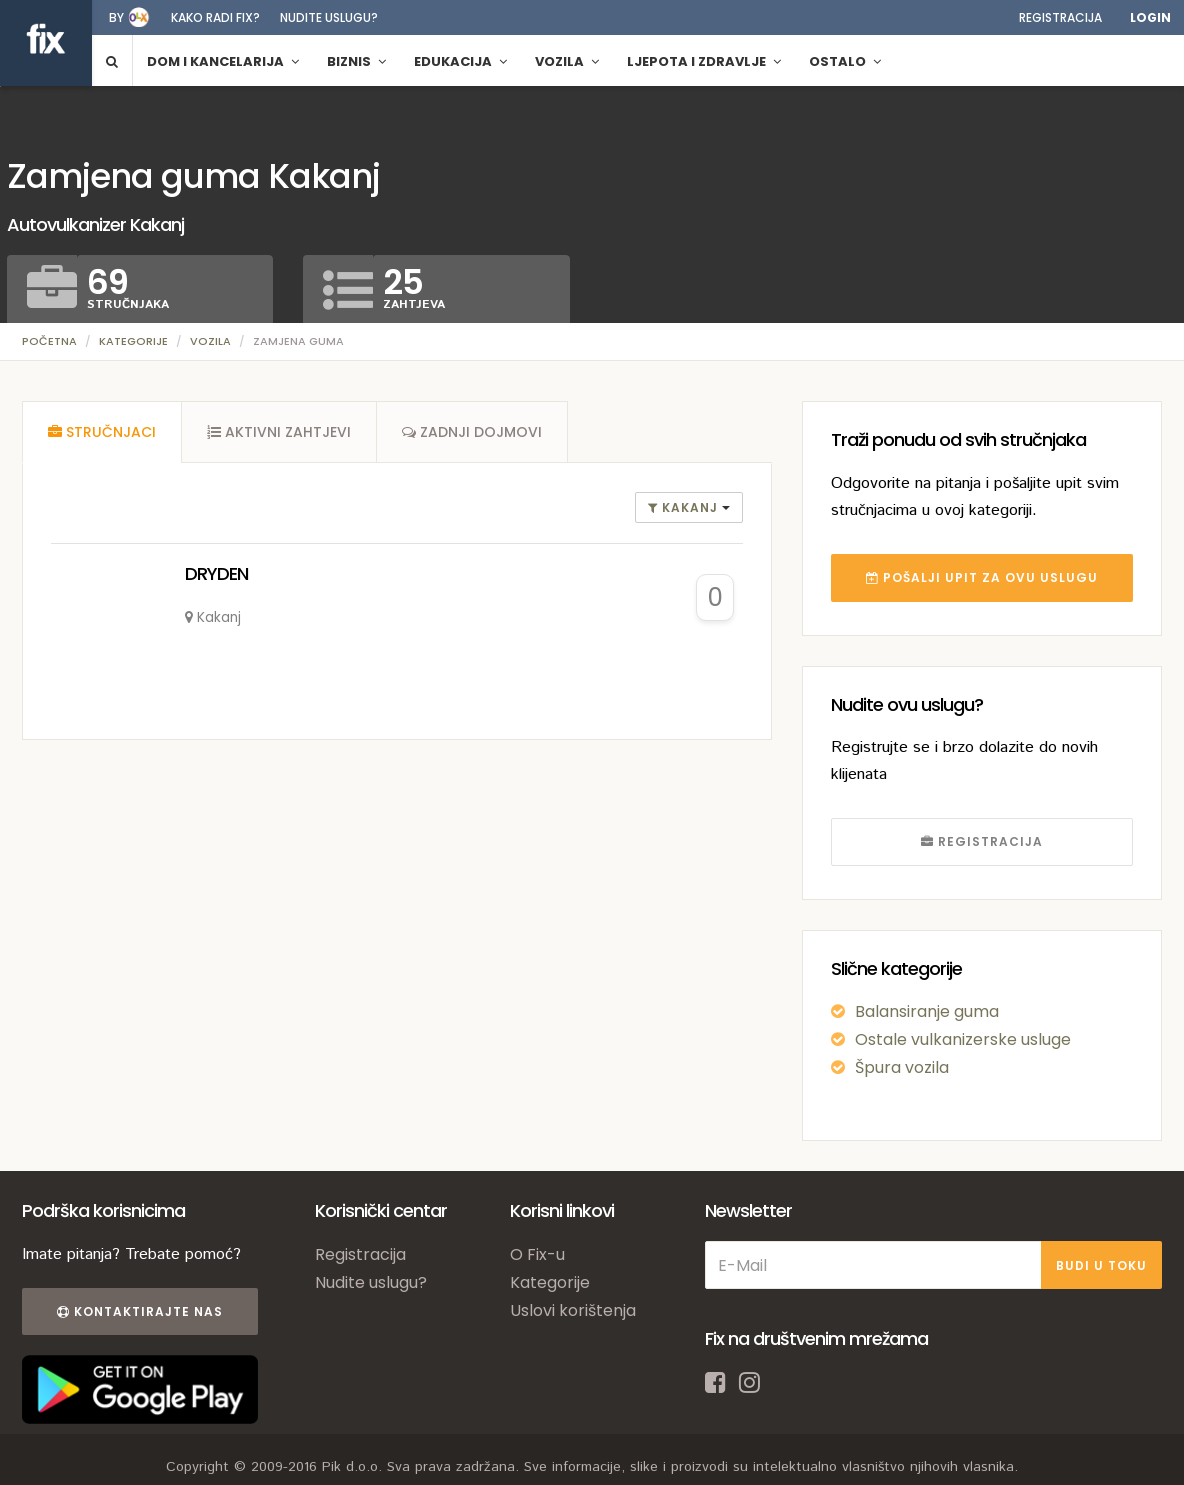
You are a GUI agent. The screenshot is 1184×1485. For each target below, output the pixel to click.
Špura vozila (902, 1067)
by (116, 17)
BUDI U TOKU (1101, 1265)
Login (1150, 17)
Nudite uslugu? (329, 17)
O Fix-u (537, 1254)
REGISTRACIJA (982, 841)
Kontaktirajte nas (140, 1311)
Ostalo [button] (845, 61)
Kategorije (133, 341)
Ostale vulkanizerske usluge (963, 1039)
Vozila (210, 341)
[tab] (102, 432)
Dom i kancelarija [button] (223, 61)
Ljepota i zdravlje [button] (704, 61)
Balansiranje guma (927, 1011)
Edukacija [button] (460, 61)
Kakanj (685, 507)
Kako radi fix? (215, 17)
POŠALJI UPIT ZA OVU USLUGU (982, 577)
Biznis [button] (356, 61)
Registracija (1060, 17)
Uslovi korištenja (573, 1310)
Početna (49, 341)
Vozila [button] (567, 61)
